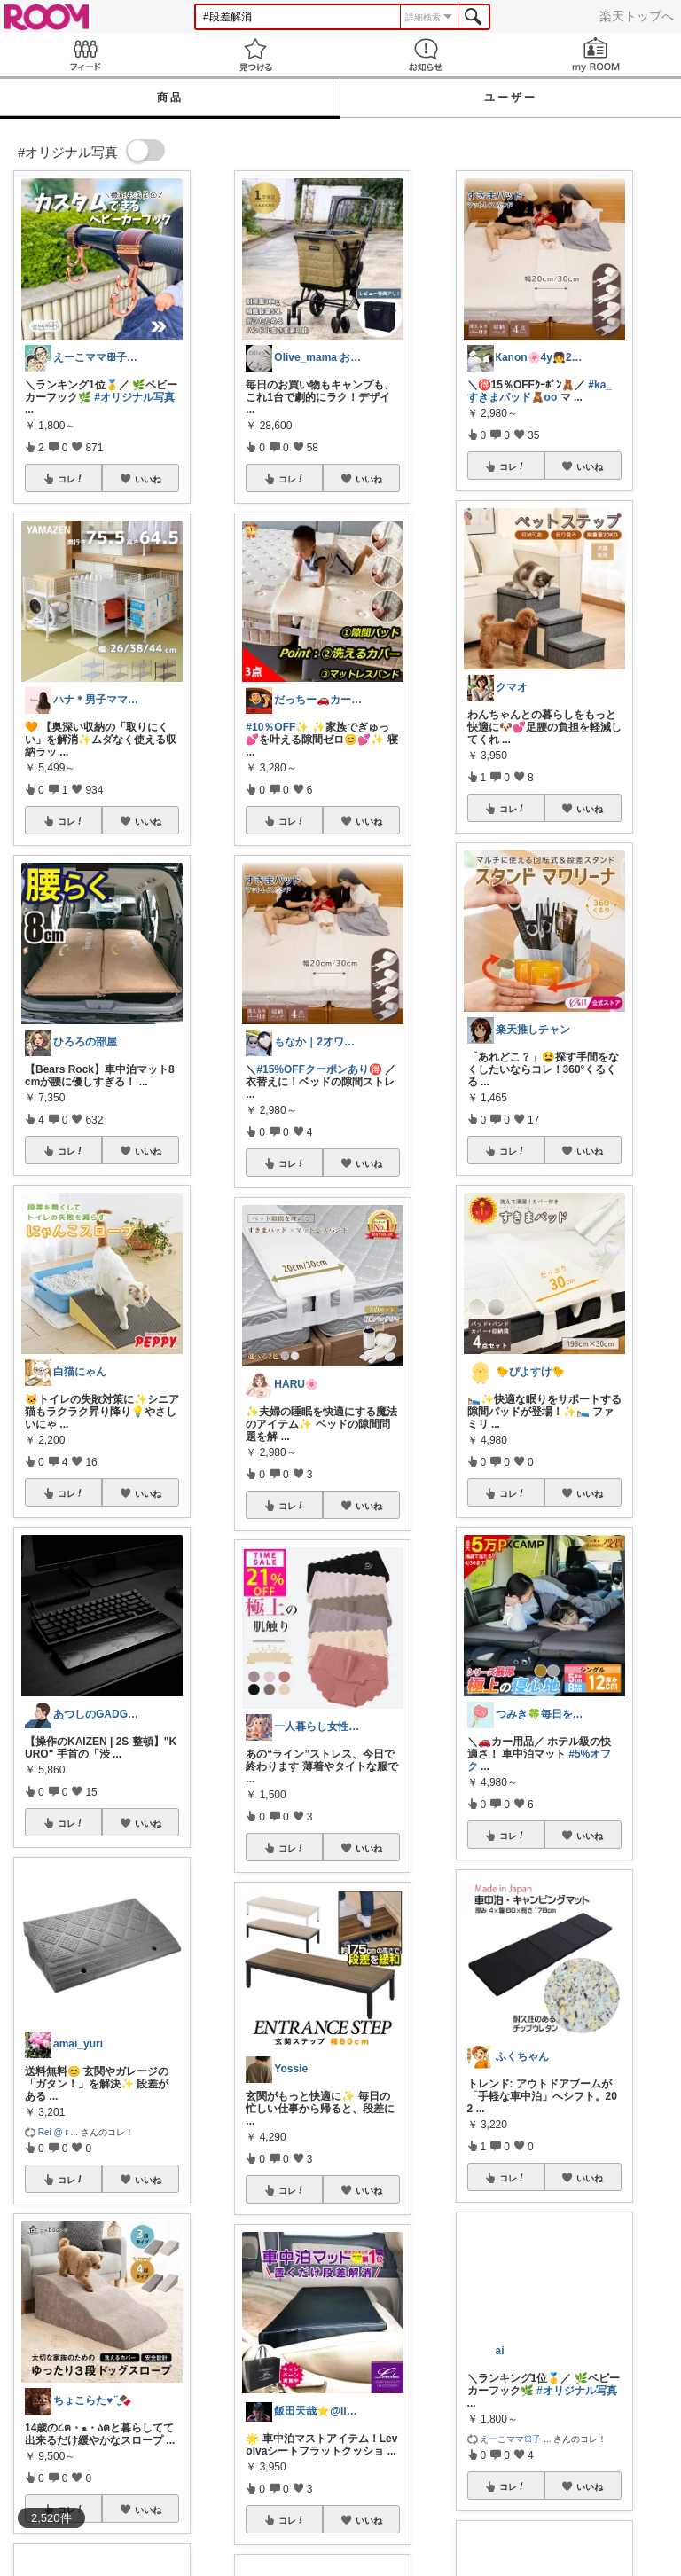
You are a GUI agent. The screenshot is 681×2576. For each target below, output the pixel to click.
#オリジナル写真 (134, 397)
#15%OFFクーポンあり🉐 (319, 1069)
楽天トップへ (636, 16)
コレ (71, 478)
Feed (85, 54)
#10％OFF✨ (277, 727)
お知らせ (425, 54)
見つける (255, 54)
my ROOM (596, 54)
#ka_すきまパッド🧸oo (539, 391)
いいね (148, 478)
